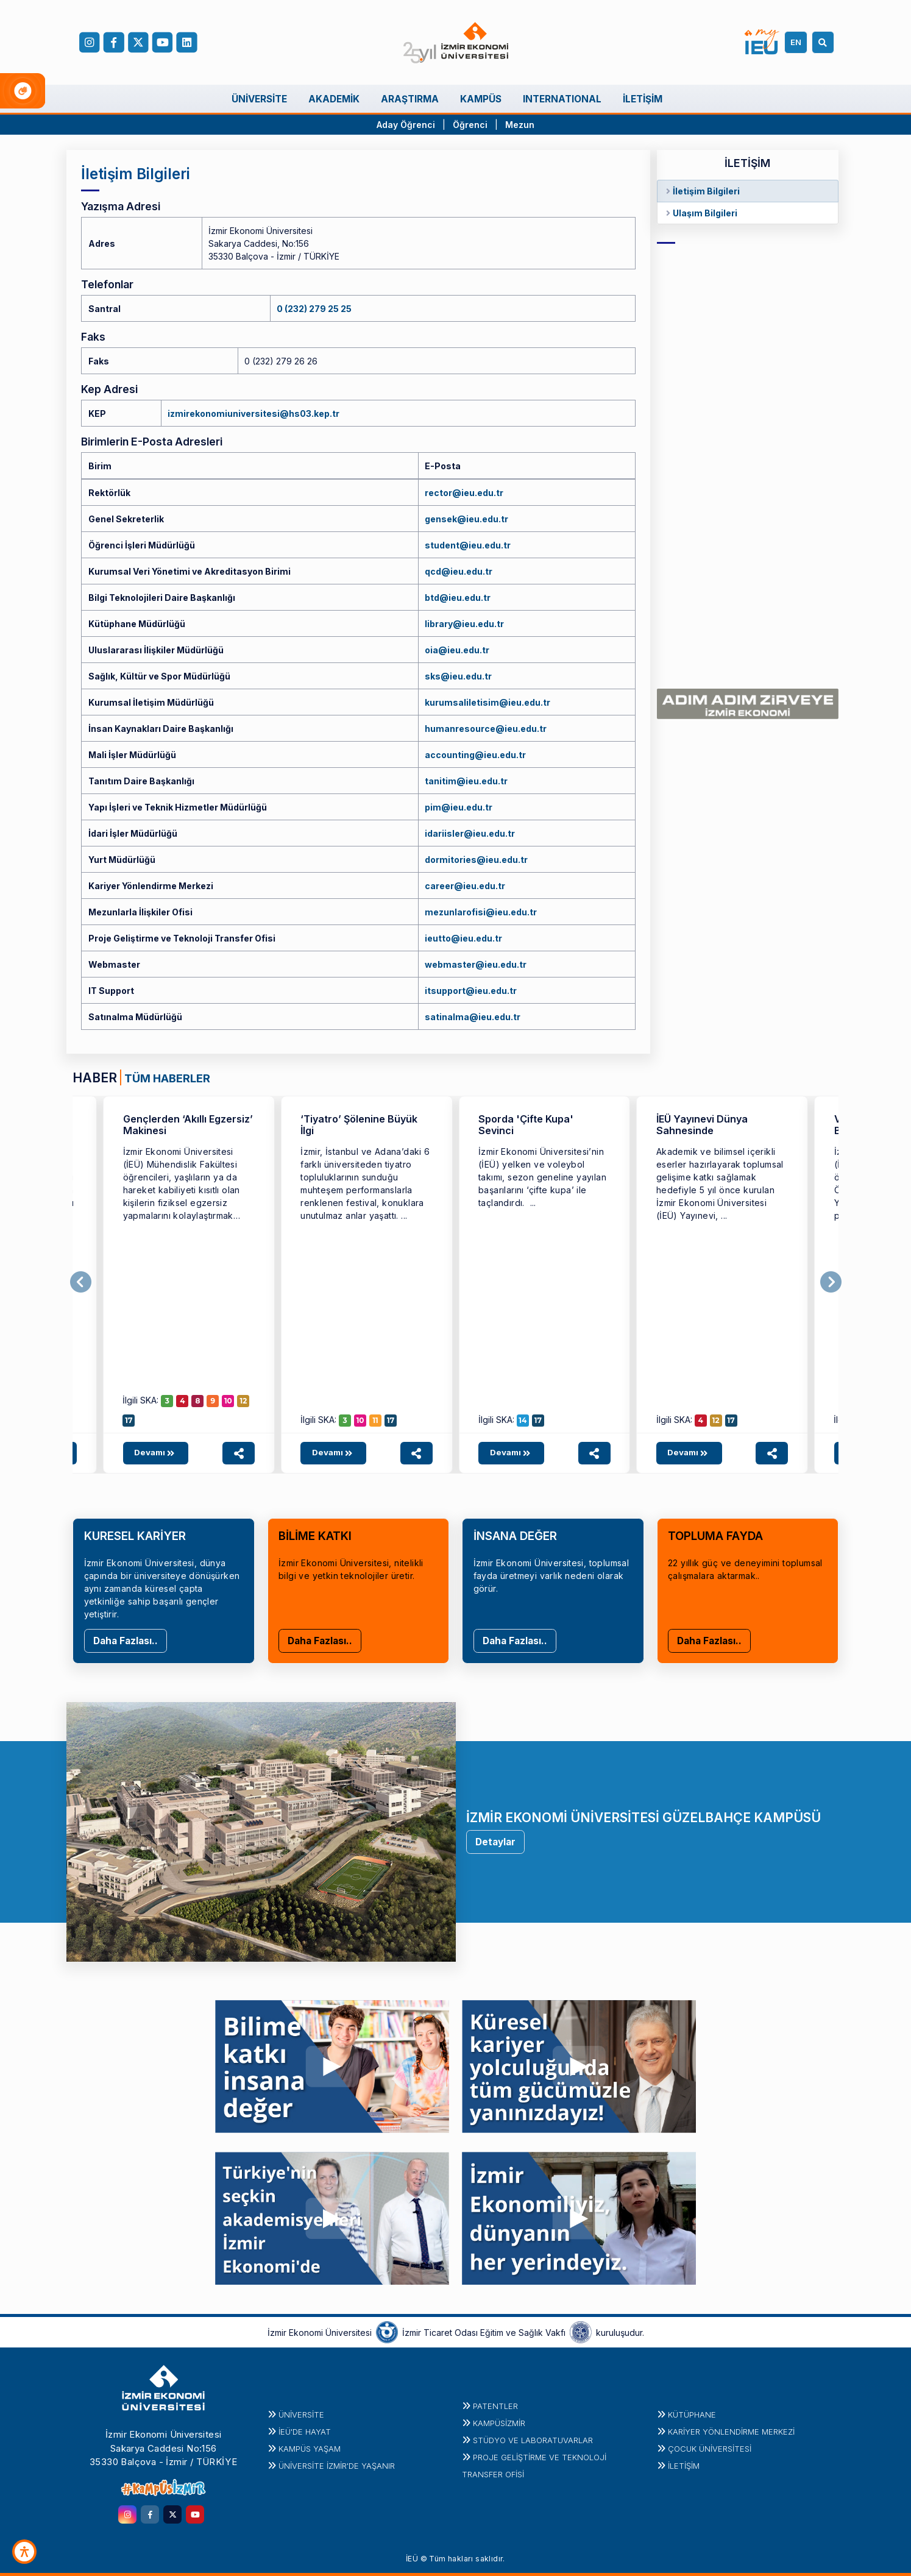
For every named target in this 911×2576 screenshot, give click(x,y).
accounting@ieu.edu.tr (475, 755)
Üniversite (301, 2414)
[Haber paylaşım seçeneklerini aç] (238, 1453)
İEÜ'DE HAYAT (304, 2431)
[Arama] (825, 42)
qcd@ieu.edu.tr (458, 571)
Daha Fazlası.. (125, 1641)
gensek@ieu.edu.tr (466, 519)
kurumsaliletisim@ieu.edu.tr (487, 702)
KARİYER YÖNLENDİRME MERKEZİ (731, 2431)
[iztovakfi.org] (581, 2331)
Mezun (519, 124)
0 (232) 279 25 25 (314, 308)
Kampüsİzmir (499, 2423)
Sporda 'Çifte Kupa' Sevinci (525, 1125)
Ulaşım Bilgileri (705, 213)
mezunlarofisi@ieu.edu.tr (481, 912)
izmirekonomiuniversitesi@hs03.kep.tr (253, 413)
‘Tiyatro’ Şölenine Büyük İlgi (358, 1125)
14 (522, 1420)
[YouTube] (162, 42)
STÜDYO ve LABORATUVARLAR (533, 2440)
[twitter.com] (172, 2514)
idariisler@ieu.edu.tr (470, 833)
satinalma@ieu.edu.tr (472, 1017)
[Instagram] (89, 42)
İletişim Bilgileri (706, 191)
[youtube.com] (195, 2514)
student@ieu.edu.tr (468, 545)
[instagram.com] (127, 2514)
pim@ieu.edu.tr (458, 807)
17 (128, 1420)
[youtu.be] (332, 2062)
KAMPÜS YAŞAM (309, 2449)
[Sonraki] (831, 1282)
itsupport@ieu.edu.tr (471, 990)
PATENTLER (495, 2406)
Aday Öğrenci (406, 124)
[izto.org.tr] (387, 2331)
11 (375, 1420)
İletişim (684, 2466)
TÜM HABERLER (167, 1078)
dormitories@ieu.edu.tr (476, 859)
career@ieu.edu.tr (465, 886)
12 (243, 1400)
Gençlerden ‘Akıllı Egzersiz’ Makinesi (188, 1125)
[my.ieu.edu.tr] (762, 42)
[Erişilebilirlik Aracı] (24, 2551)
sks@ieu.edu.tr (458, 676)
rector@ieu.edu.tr (464, 493)
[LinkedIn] (187, 42)
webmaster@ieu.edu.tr (475, 964)
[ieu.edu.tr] (455, 43)
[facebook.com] (114, 42)
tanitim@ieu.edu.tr (466, 781)
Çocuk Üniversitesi (709, 2449)
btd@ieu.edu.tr (458, 597)
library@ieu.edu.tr (464, 624)
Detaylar (495, 1842)
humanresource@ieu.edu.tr (486, 728)
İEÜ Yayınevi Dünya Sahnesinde (702, 1125)
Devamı (155, 1452)
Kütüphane (692, 2414)
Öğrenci (471, 124)
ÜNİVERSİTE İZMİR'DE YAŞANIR (336, 2466)
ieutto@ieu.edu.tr (463, 938)
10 (228, 1400)
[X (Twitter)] (138, 42)
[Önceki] (80, 1282)
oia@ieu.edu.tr (457, 650)
